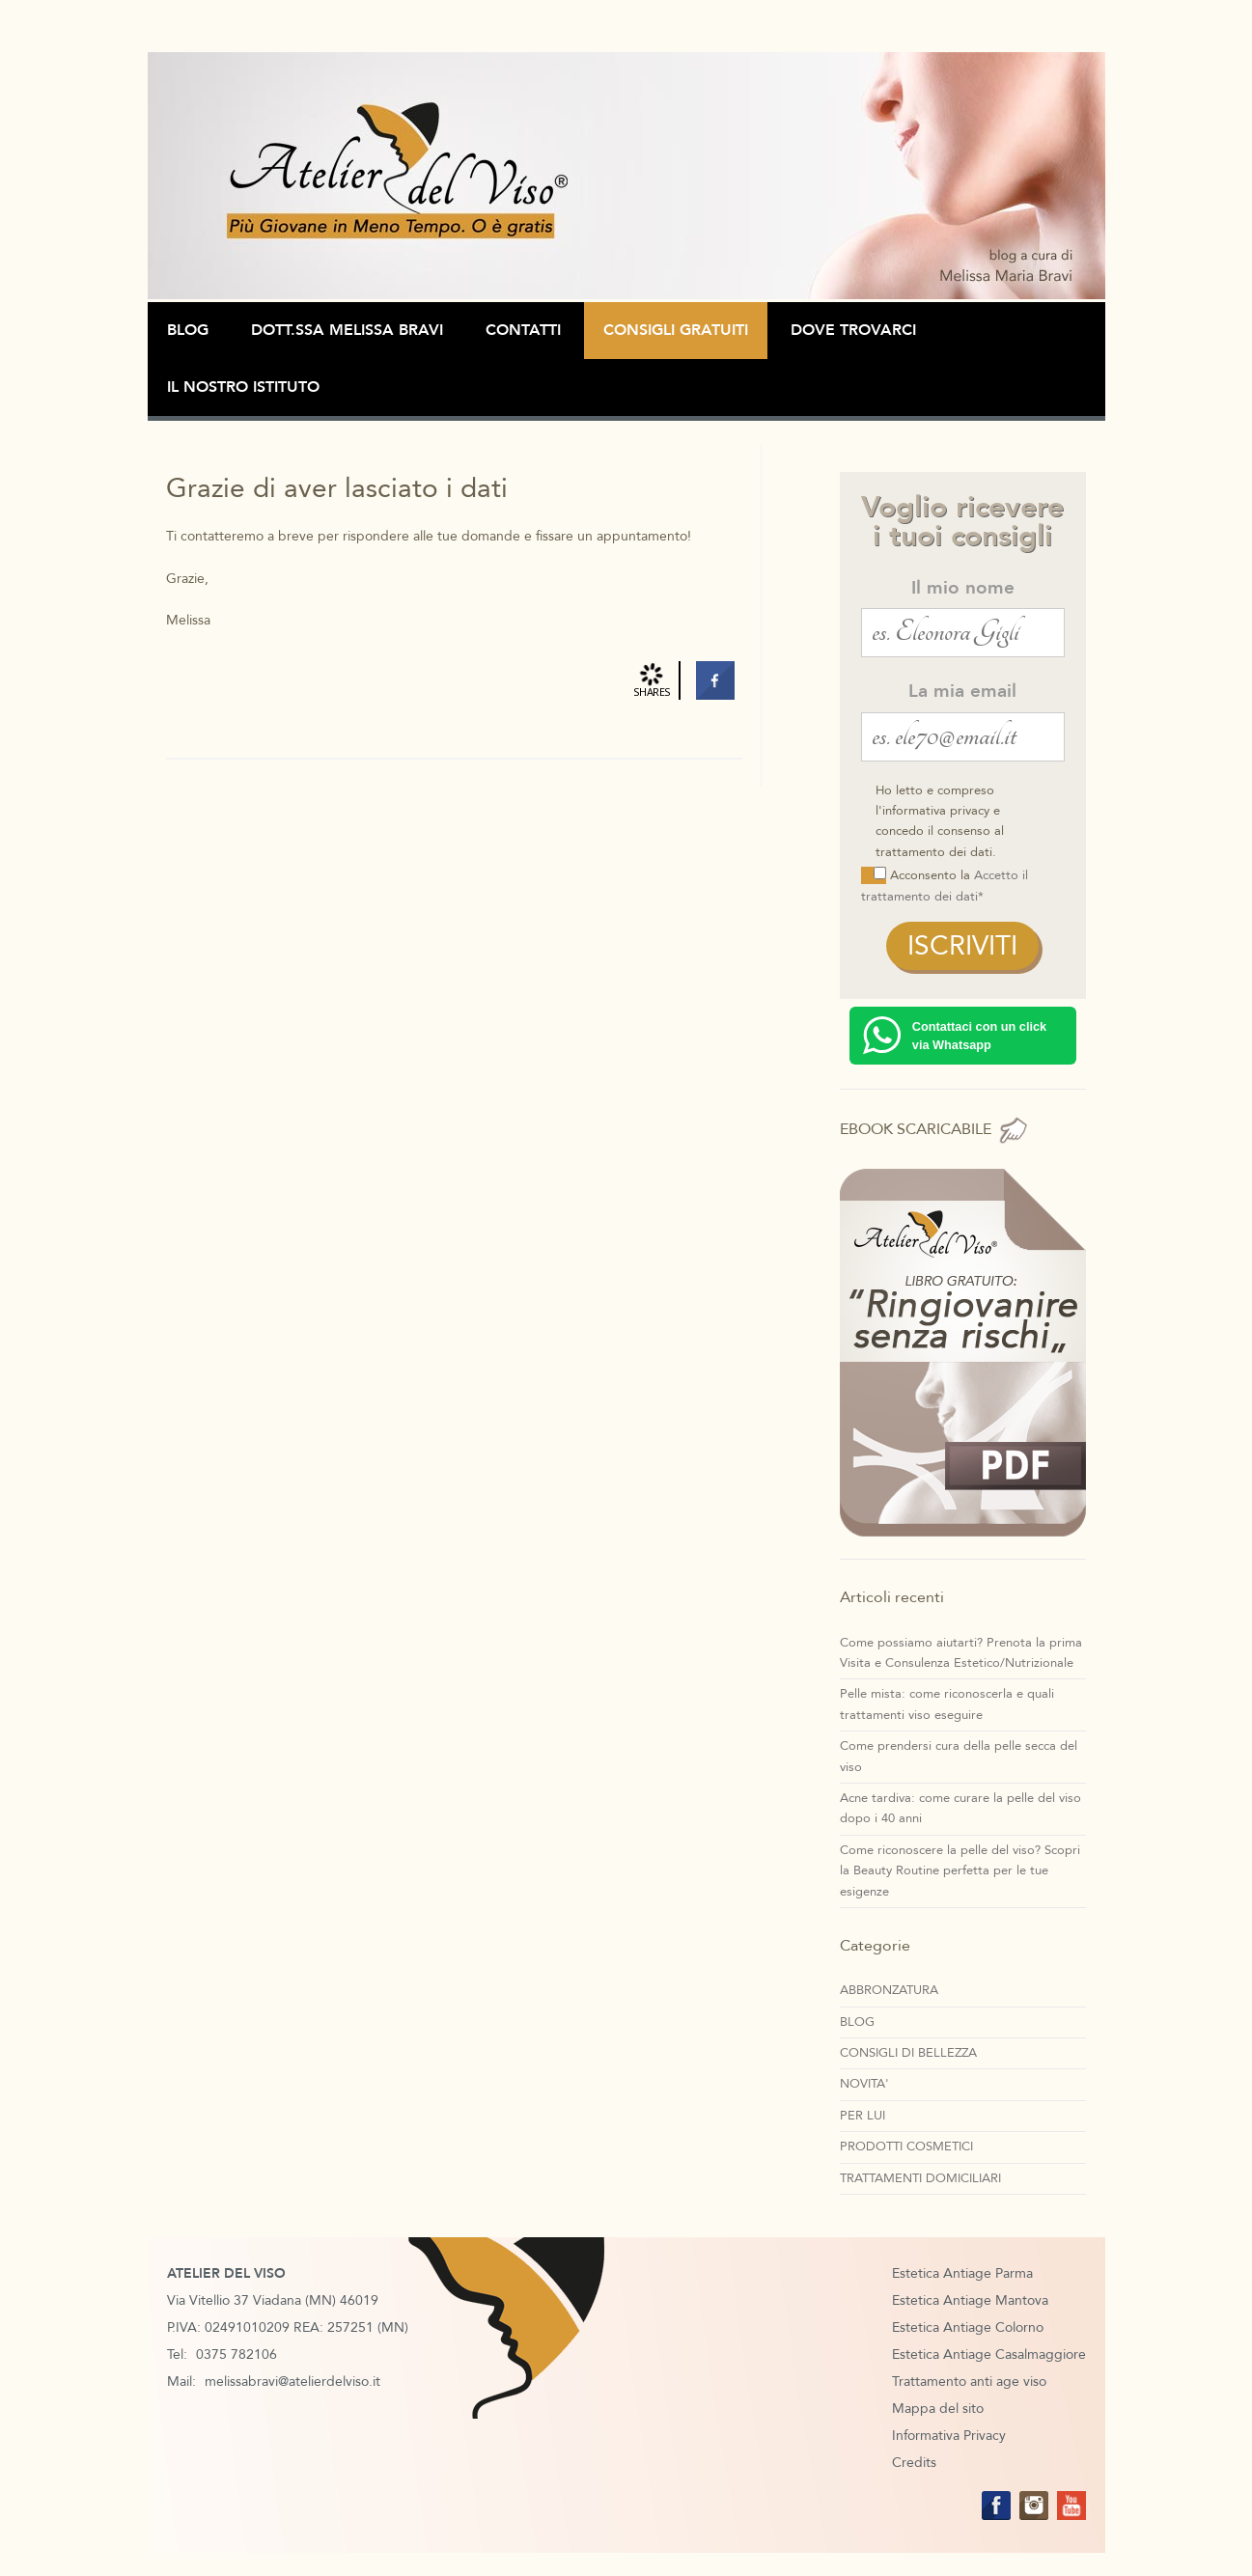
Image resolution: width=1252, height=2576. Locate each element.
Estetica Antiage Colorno (967, 2327)
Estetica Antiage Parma (962, 2273)
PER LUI (862, 2115)
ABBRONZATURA (889, 1990)
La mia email (962, 691)
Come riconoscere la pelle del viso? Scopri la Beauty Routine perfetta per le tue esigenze (960, 1871)
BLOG (188, 330)
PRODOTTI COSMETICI (906, 2146)
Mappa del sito (938, 2408)
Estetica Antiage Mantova (970, 2300)
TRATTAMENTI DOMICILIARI (920, 2178)
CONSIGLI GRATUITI (675, 330)
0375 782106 (236, 2354)
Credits (914, 2462)
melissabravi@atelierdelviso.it (292, 2381)
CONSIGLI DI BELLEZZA (908, 2053)
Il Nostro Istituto (243, 387)
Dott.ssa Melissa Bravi (347, 330)
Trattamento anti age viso (969, 2381)
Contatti (523, 330)
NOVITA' (864, 2083)
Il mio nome (963, 587)
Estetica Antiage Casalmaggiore (989, 2354)
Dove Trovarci (853, 330)
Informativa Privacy (949, 2435)
